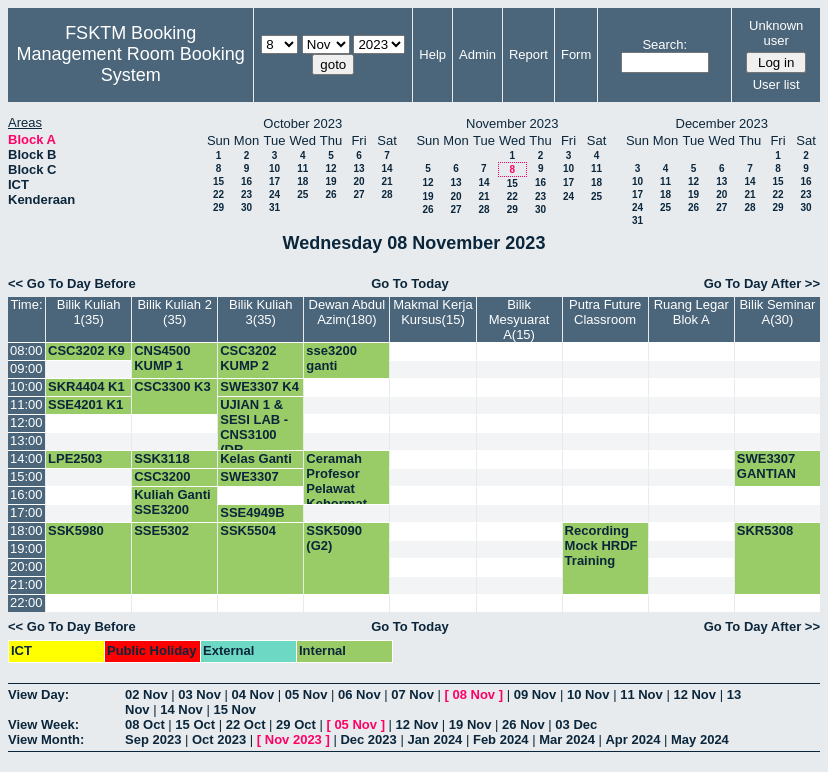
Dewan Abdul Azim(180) (347, 312)
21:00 (26, 584)
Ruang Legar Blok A (691, 312)
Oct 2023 (219, 739)
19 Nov (470, 724)
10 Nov (588, 694)
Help (432, 54)
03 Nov (199, 694)
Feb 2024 (501, 739)
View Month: (46, 739)
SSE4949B (252, 512)
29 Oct (296, 724)
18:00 (26, 530)
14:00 (26, 458)
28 (386, 194)
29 (218, 207)
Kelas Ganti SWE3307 (256, 466)
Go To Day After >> (762, 283)
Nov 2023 (293, 739)
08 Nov (473, 694)
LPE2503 (75, 458)
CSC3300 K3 (172, 386)
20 (358, 181)
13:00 (26, 440)
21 (386, 181)
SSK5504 (248, 530)
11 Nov (641, 694)
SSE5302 (161, 530)
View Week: (43, 724)
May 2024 (700, 739)
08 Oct (145, 724)
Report (528, 54)
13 (358, 168)
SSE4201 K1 (85, 404)
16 (246, 181)
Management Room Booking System (131, 64)
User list (776, 84)
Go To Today (410, 283)
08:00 (26, 350)
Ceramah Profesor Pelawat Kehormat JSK (336, 488)
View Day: (38, 694)
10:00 (26, 386)
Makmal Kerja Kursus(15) (432, 312)
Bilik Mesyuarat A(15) (519, 319)
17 (274, 181)
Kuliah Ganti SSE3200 (172, 502)
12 (330, 168)
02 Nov (146, 694)
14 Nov (181, 709)
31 (274, 207)
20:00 (26, 566)
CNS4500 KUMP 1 (162, 358)
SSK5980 (76, 530)
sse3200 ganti (331, 358)
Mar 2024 (567, 739)
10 (274, 168)
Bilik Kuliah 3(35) (261, 312)
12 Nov (694, 694)
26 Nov (523, 724)
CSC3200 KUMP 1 (162, 484)
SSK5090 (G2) (334, 538)
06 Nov (359, 694)
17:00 (26, 512)
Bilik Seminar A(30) (777, 312)
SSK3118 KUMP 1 (162, 466)
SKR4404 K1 (86, 386)
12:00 (26, 422)
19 (330, 181)
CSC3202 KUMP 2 (248, 358)
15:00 (26, 476)
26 (330, 194)
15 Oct (195, 724)
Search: (664, 44)
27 (358, 194)
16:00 (26, 494)
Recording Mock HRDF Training (601, 545)
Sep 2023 (153, 739)
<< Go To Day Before (72, 283)
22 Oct (246, 724)
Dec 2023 (368, 739)
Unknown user (776, 33)
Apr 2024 (632, 739)
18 (302, 181)
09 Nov (535, 694)
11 (302, 168)
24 (274, 194)
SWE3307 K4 (259, 386)
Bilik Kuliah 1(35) (89, 312)
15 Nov (234, 709)
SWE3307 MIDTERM (250, 484)
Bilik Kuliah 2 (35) (174, 312)
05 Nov (306, 694)
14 (386, 168)
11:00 (26, 404)
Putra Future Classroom (605, 312)
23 (246, 194)
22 (218, 194)
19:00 (26, 548)
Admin (477, 54)
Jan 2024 (434, 739)
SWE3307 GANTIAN (766, 466)
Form (576, 54)
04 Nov (253, 694)
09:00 (26, 368)
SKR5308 (765, 530)
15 (218, 181)
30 (246, 207)
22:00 (26, 602)
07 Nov (412, 694)
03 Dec (576, 724)
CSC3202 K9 (86, 350)
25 (302, 194)
